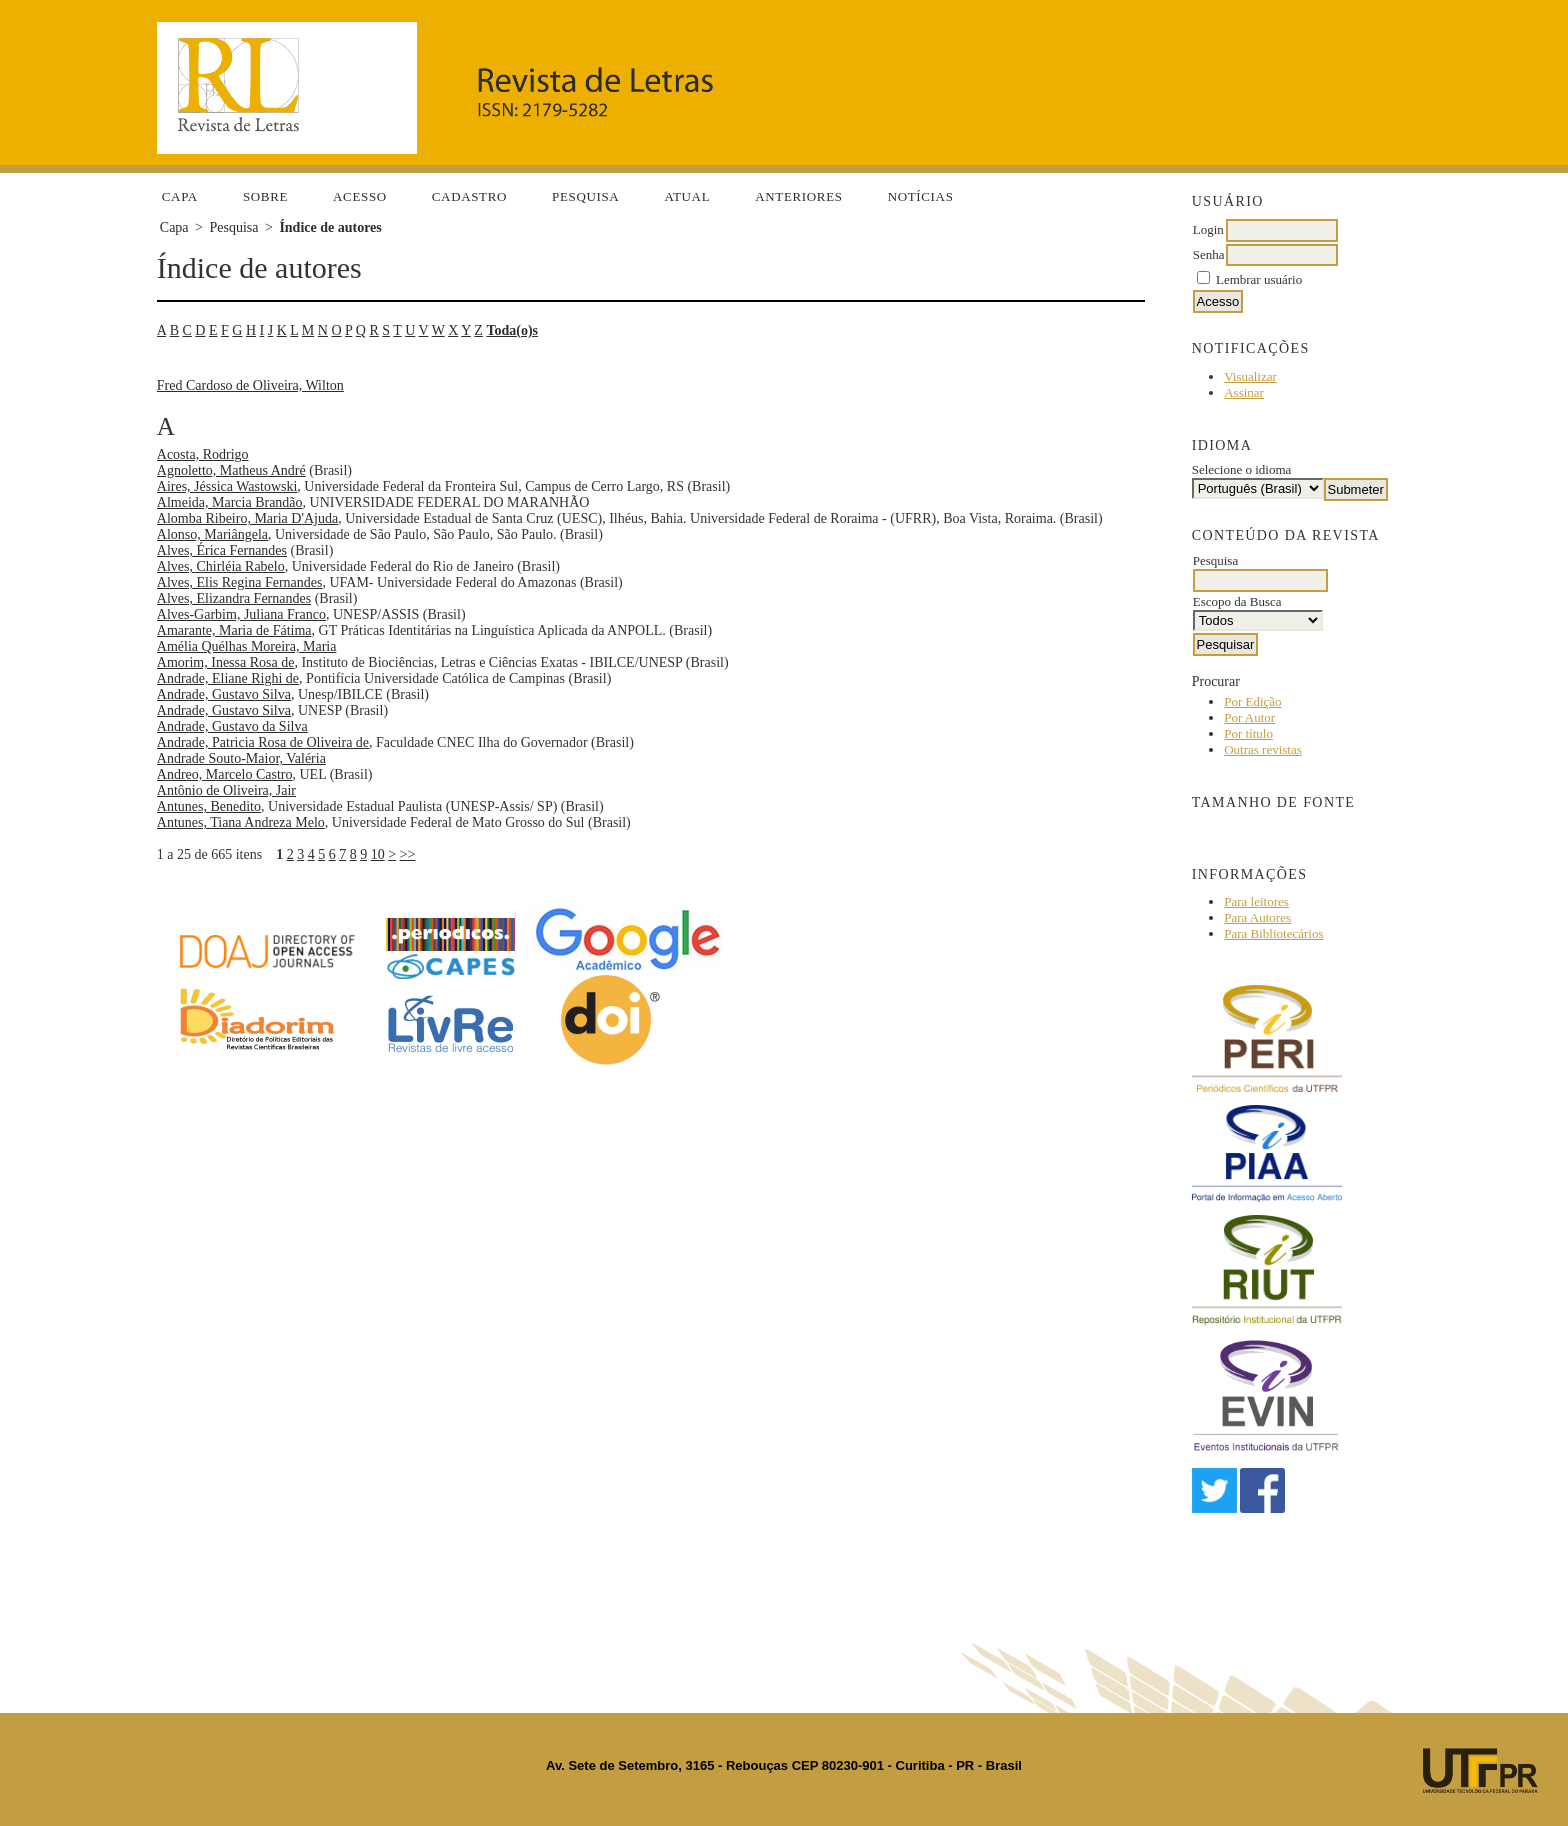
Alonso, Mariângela (212, 534)
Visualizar (1250, 376)
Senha (1209, 254)
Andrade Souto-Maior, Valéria (241, 758)
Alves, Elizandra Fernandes (234, 598)
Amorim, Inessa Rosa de (226, 662)
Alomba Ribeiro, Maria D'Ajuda (247, 518)
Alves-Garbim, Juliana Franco (241, 614)
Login (1208, 229)
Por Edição (1252, 701)
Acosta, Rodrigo (203, 454)
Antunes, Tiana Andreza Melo (241, 822)
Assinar (1244, 392)
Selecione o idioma (1242, 469)
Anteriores (798, 196)
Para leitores (1256, 901)
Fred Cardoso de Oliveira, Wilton (250, 385)
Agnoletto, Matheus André (231, 470)
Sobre (265, 196)
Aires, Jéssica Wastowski (227, 486)
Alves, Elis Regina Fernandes (240, 582)
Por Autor (1249, 717)
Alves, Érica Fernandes (222, 550)
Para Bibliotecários (1273, 933)
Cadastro (469, 196)
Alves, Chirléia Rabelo (221, 566)
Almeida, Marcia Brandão (230, 502)
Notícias (921, 196)
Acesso (360, 196)
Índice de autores (330, 227)
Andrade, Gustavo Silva (224, 694)
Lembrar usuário (1259, 279)
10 (378, 854)
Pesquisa (585, 196)
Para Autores (1257, 917)
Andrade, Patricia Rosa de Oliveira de (263, 742)
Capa (180, 196)
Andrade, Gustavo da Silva (232, 726)
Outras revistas (1263, 749)
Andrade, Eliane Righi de (228, 678)
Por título (1248, 733)
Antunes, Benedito (209, 806)
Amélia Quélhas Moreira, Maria (247, 646)
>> (408, 854)
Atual (687, 196)
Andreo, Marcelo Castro (225, 774)
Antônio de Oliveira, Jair (226, 790)
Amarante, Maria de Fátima (234, 630)
